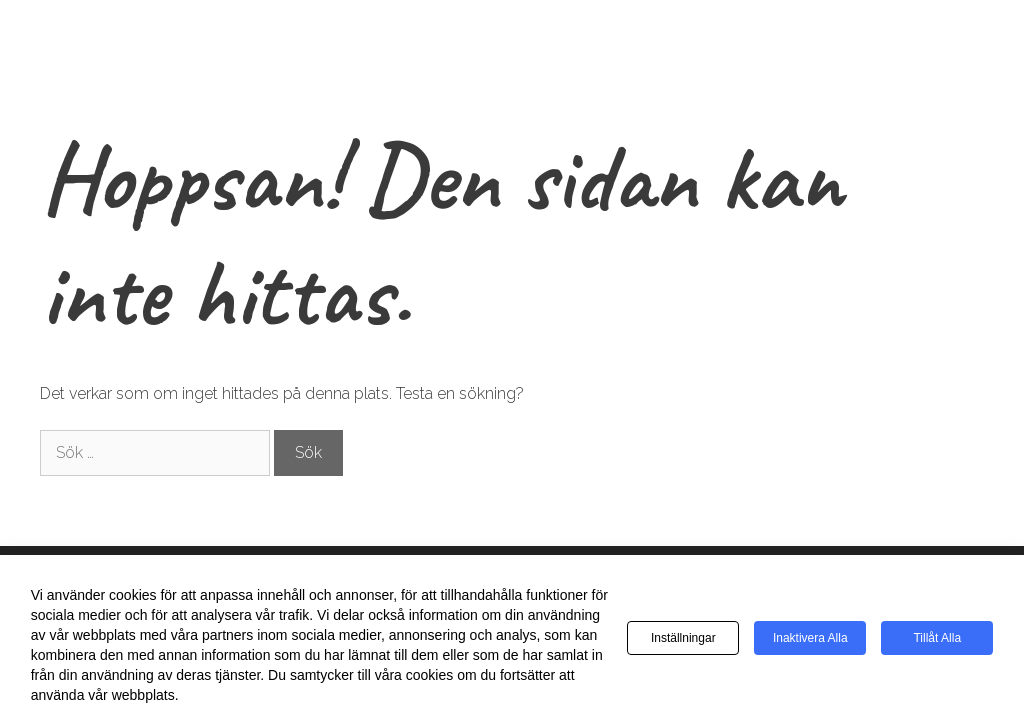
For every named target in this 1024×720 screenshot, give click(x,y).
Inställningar (683, 638)
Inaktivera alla (810, 638)
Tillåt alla (937, 638)
